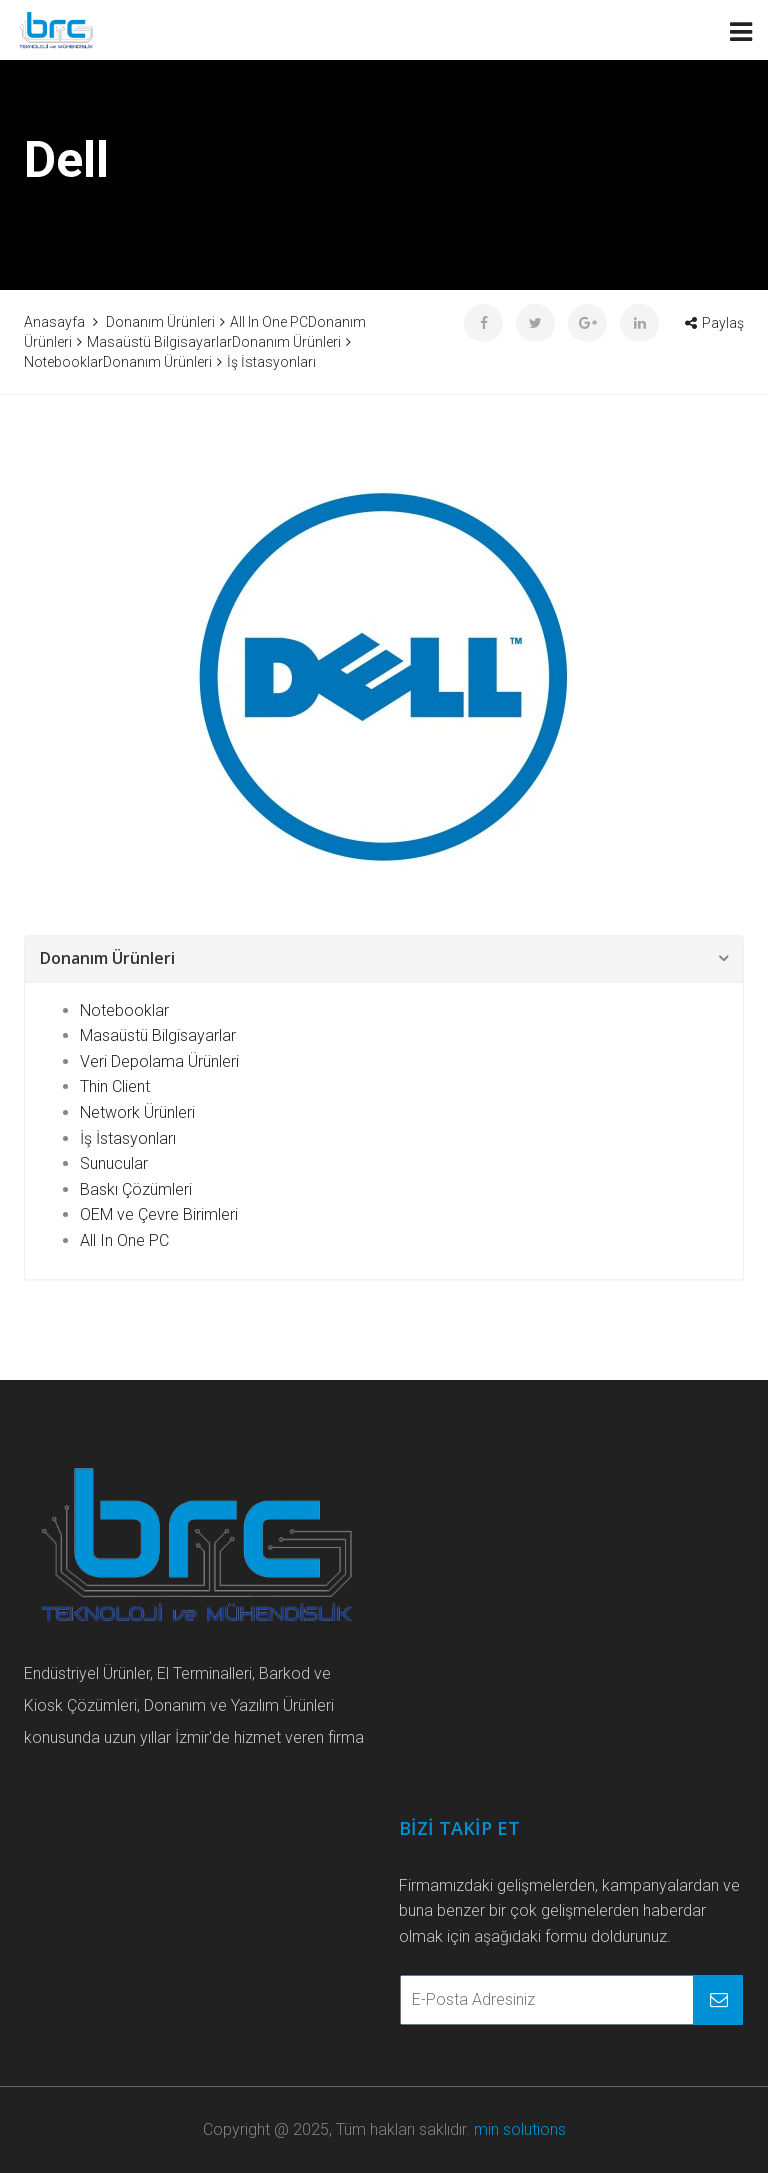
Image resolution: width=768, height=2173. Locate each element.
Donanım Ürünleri (107, 958)
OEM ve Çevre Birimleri (159, 1214)
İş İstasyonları (128, 1138)
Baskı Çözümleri (136, 1189)
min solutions (520, 2129)
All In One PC (124, 1240)
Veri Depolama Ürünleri (159, 1061)
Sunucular (114, 1163)
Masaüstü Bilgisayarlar (158, 1035)
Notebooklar (124, 1010)
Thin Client (115, 1086)
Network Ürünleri (137, 1112)
